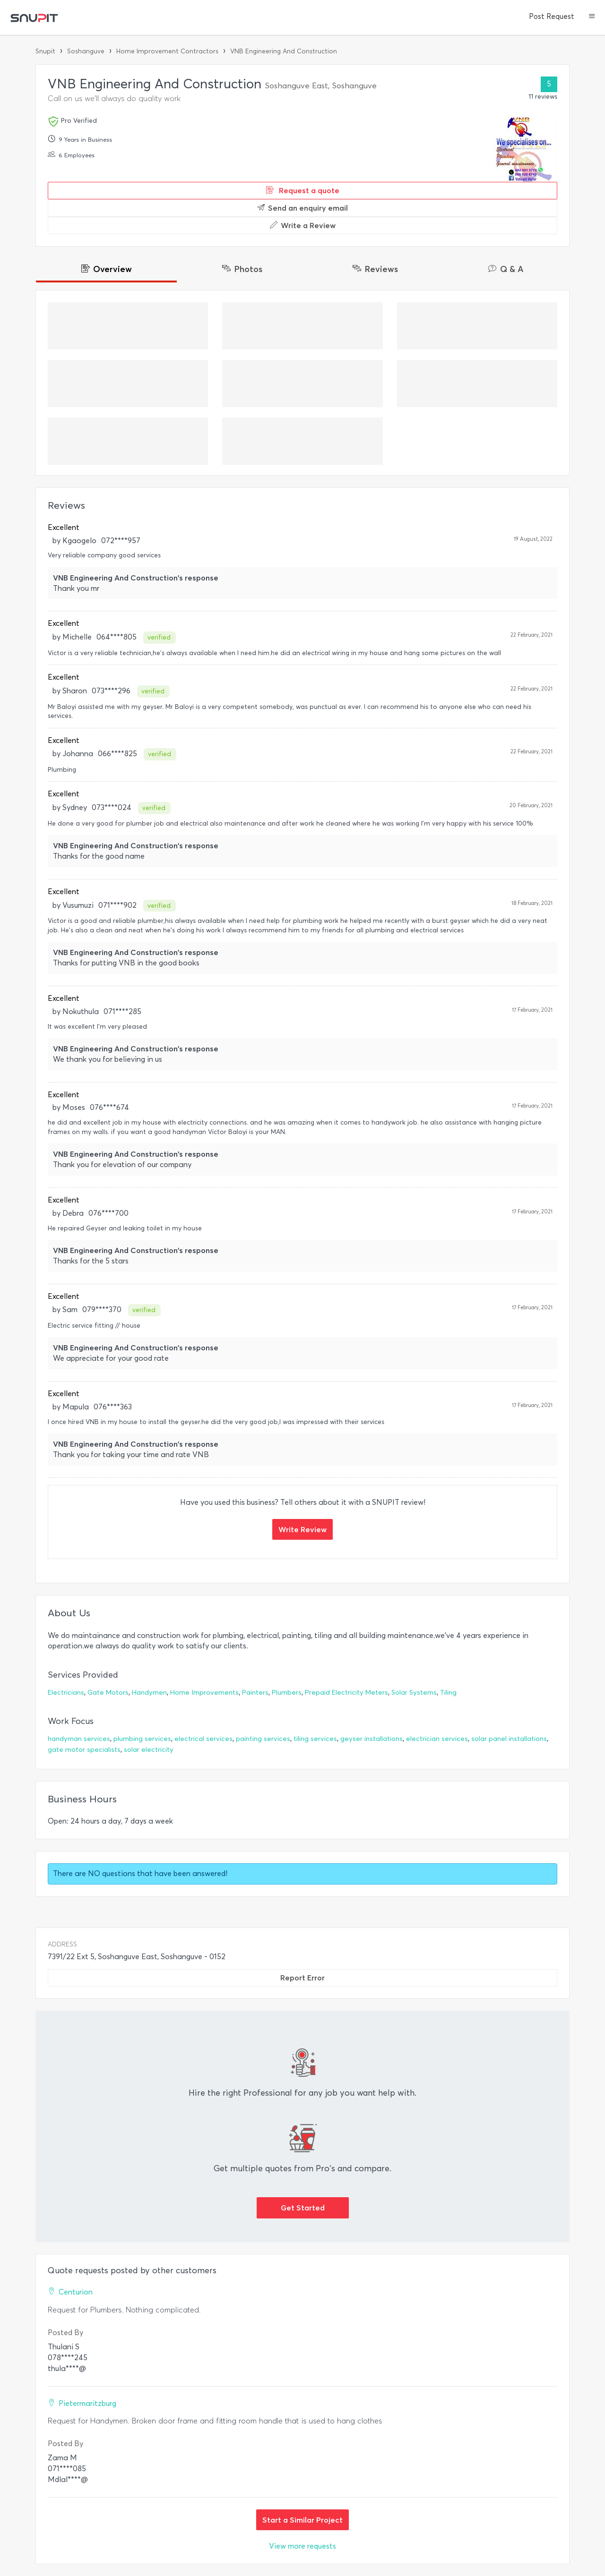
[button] (592, 17)
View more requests (302, 2546)
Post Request (551, 16)
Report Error (302, 1977)
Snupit (45, 51)
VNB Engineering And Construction (283, 51)
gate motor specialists (84, 1750)
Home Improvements (204, 1693)
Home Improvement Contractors (167, 51)
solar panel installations (509, 1739)
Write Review (302, 1529)
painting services (263, 1739)
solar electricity (148, 1750)
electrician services (437, 1739)
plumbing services (142, 1739)
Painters (255, 1693)
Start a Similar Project (302, 2520)
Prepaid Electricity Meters (346, 1693)
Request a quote (302, 190)
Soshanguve (85, 51)
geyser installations (371, 1739)
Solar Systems (414, 1693)
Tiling (448, 1693)
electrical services (203, 1739)
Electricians (66, 1693)
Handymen (149, 1693)
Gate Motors (108, 1693)
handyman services (79, 1739)
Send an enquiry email (302, 208)
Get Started (303, 2207)
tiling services (315, 1739)
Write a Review (303, 225)
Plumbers (287, 1693)
